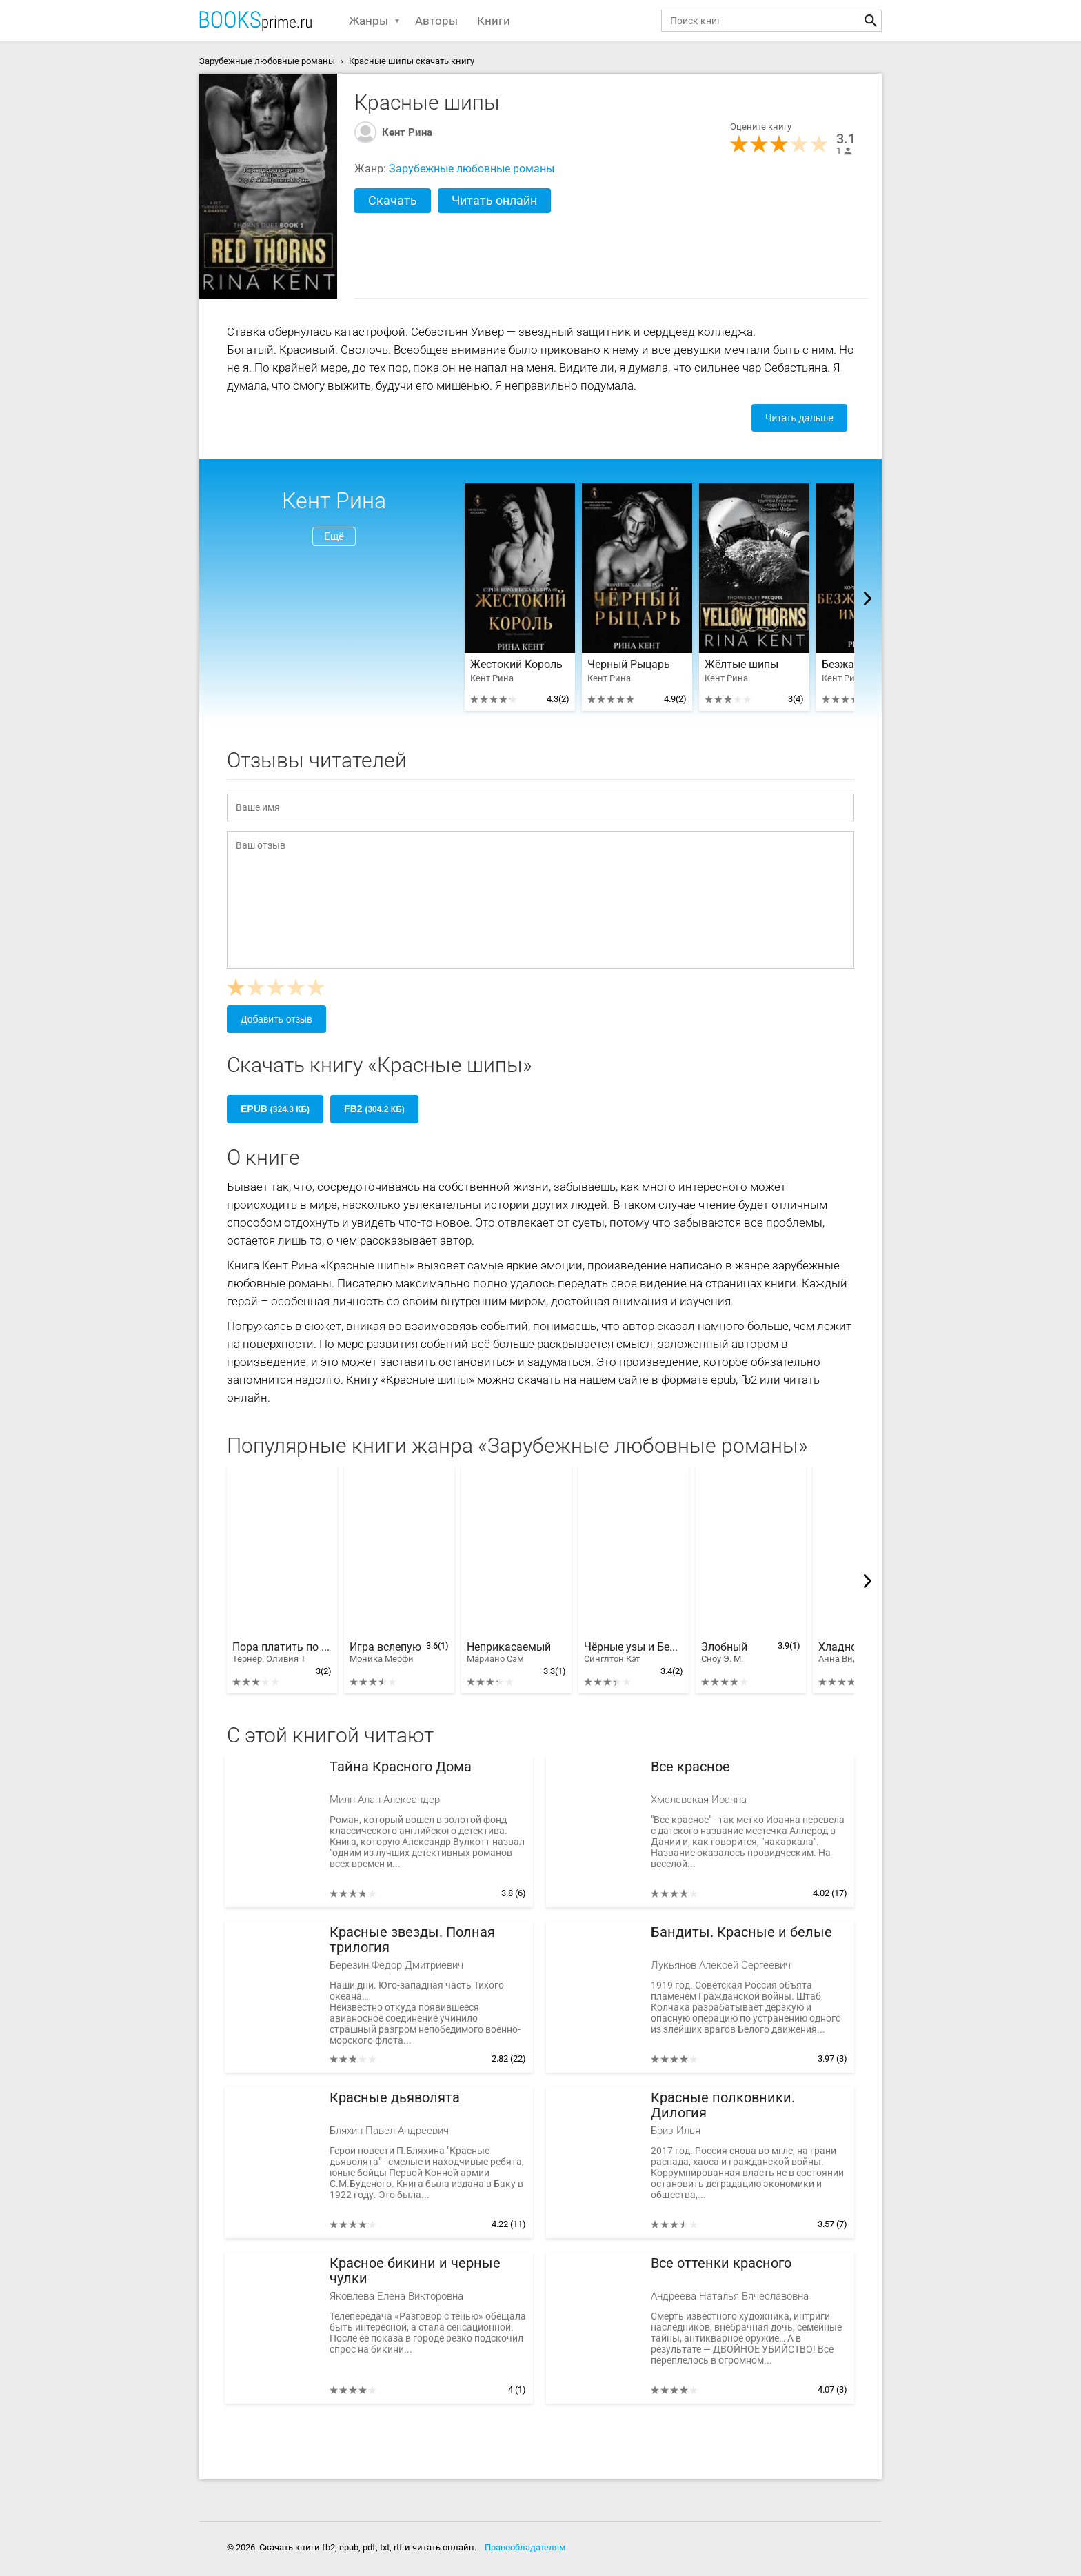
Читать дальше (799, 417)
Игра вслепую (385, 1652)
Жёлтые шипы (741, 664)
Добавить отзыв (276, 1019)
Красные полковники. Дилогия (723, 2105)
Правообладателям (525, 2547)
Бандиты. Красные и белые (741, 1932)
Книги (493, 21)
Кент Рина (407, 132)
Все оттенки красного (721, 2263)
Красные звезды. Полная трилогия (412, 1939)
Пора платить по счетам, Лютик (282, 1652)
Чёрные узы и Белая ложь (633, 1652)
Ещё (334, 536)
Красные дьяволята (395, 2098)
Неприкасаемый (509, 1652)
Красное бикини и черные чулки (415, 2270)
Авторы (436, 21)
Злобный (724, 1652)
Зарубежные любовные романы (471, 168)
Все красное (690, 1767)
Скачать (392, 200)
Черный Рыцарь (628, 664)
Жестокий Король (516, 664)
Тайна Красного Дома (401, 1767)
